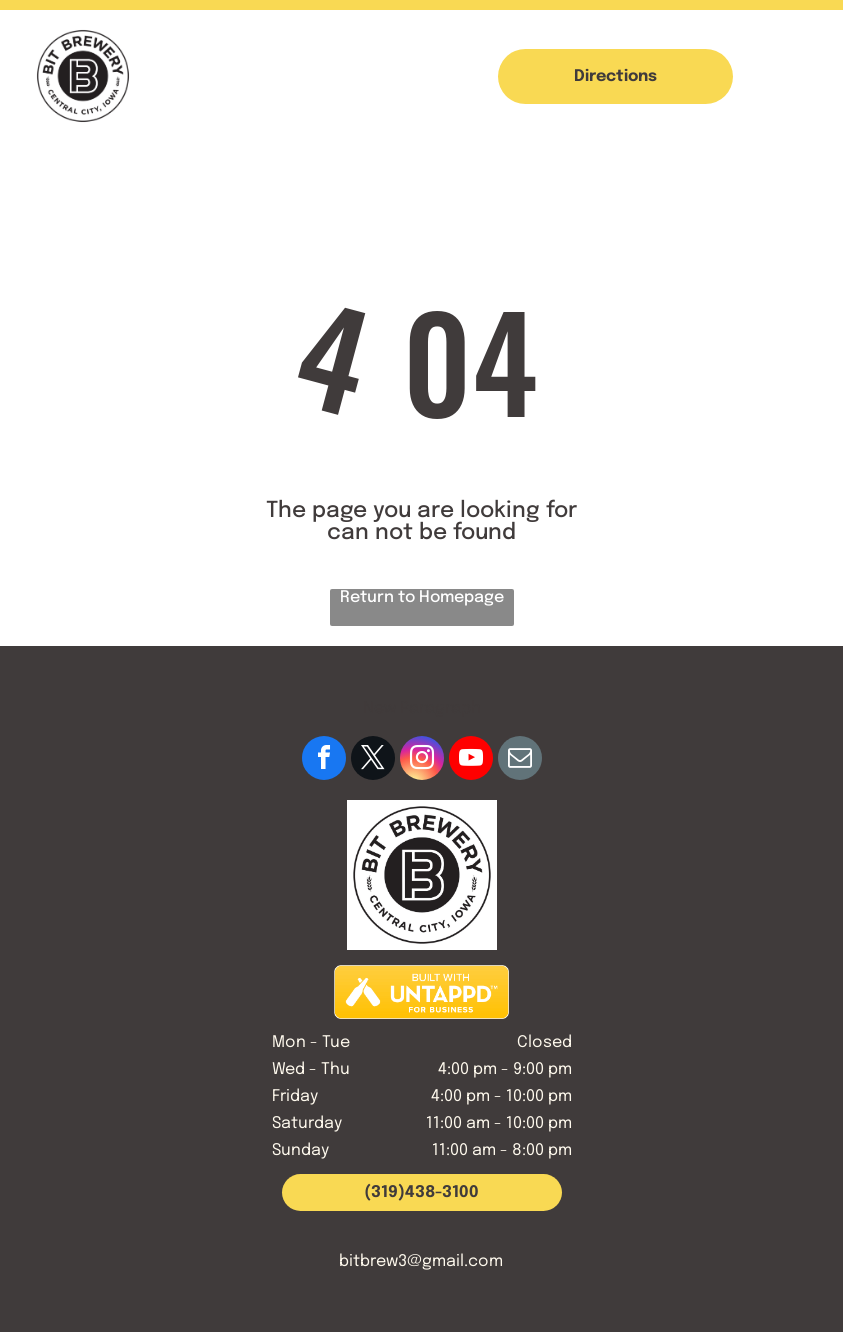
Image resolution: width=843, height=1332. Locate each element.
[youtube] (471, 760)
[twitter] (373, 760)
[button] (794, 76)
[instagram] (422, 760)
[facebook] (324, 760)
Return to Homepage (422, 597)
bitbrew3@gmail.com (421, 1261)
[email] (520, 760)
